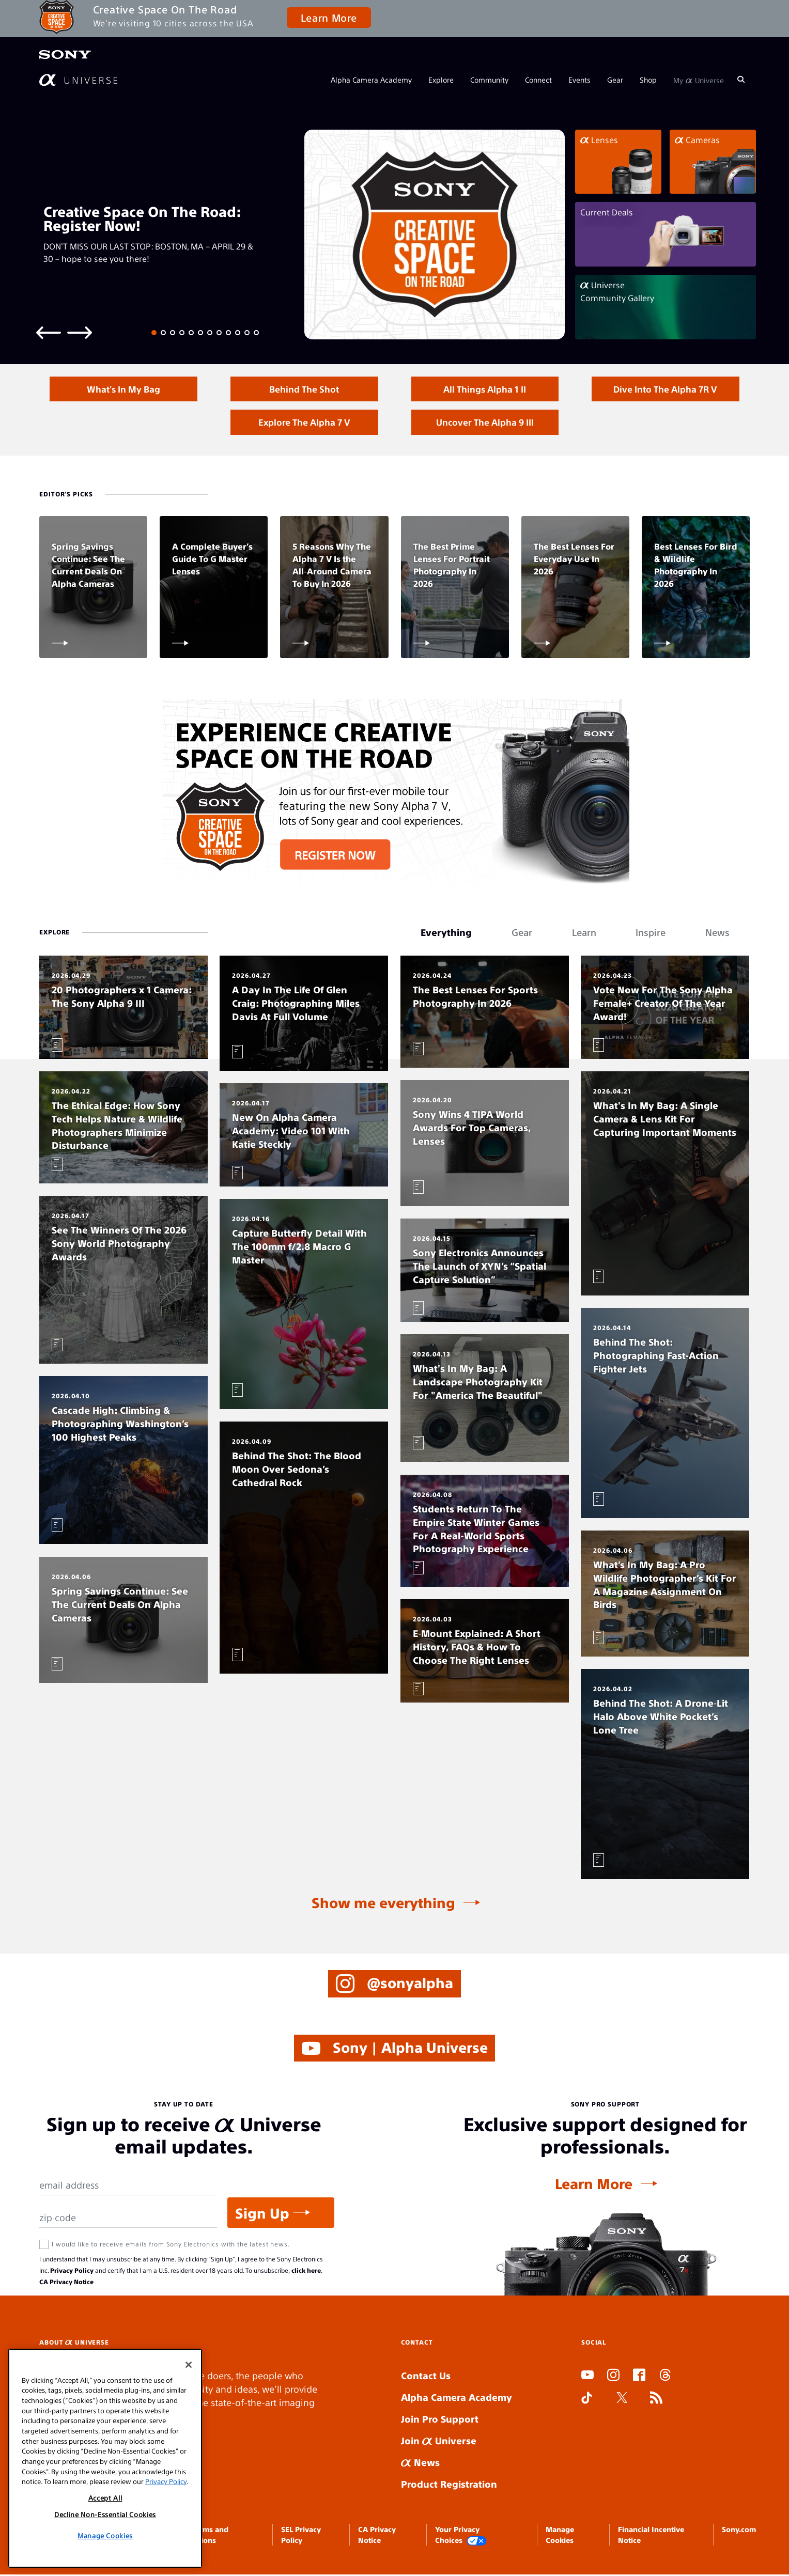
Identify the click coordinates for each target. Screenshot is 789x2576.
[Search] (741, 79)
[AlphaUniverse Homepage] (78, 80)
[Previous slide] (48, 331)
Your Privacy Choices (461, 2536)
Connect (538, 79)
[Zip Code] (128, 2219)
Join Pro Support (439, 2420)
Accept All (105, 2497)
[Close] (188, 2364)
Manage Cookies (105, 2535)
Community (489, 79)
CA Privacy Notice (66, 2283)
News (420, 2464)
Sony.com (739, 2530)
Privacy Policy (72, 2272)
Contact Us (426, 2377)
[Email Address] (128, 2187)
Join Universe (438, 2442)
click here (306, 2272)
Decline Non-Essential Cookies (105, 2514)
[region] (105, 2458)
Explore (441, 79)
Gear (615, 79)
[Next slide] (79, 331)
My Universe (698, 79)
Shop (648, 79)
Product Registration (449, 2485)
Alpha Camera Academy (371, 79)
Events (579, 79)
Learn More (329, 17)
